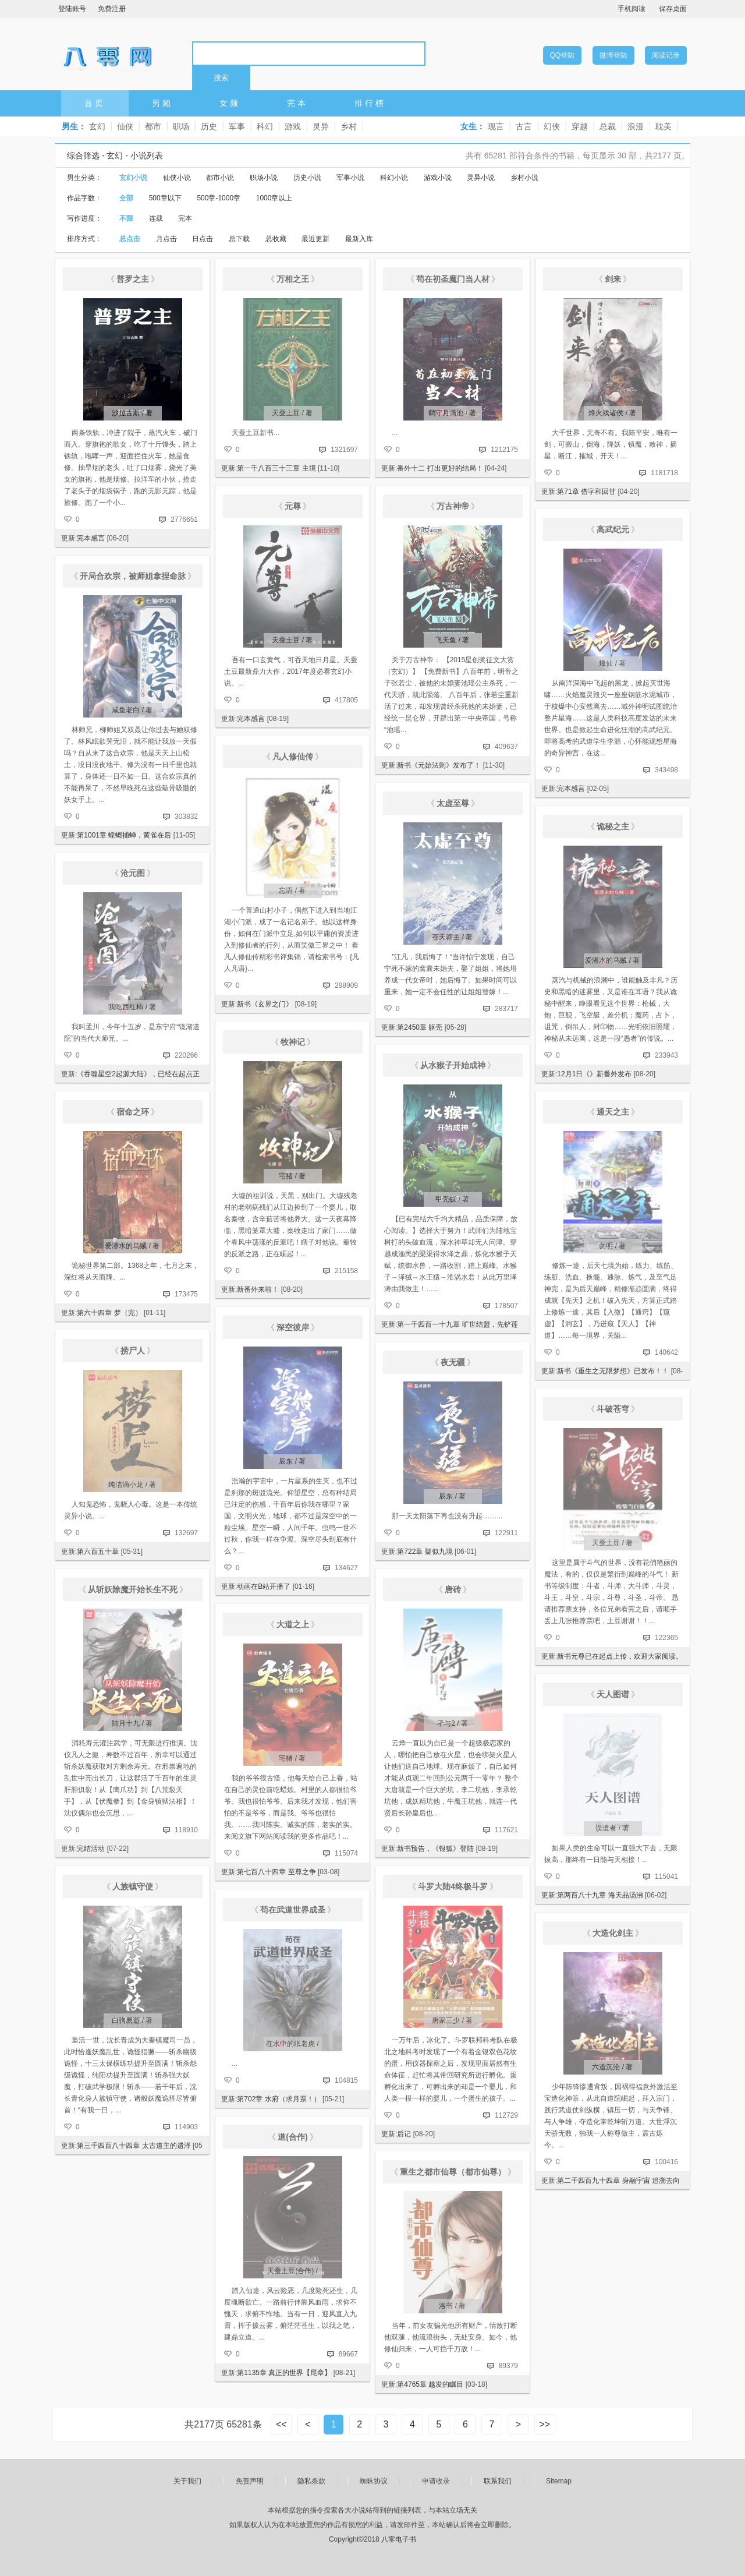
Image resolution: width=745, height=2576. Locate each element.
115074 (346, 1853)
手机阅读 (631, 9)
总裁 (607, 126)
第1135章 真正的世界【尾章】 (284, 2373)
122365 (666, 1638)
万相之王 (292, 279)
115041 (666, 1876)
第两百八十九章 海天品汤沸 (600, 1895)
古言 (524, 126)
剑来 (613, 279)
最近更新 (315, 239)
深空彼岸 (292, 1327)
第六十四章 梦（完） (109, 1313)
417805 (346, 700)
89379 (508, 2366)
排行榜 (370, 103)
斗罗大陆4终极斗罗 (453, 1886)
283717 (506, 1009)
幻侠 (552, 126)
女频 (229, 103)
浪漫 (635, 126)
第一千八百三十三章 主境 (276, 468)
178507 (506, 1306)
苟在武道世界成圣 (292, 1909)
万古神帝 (453, 506)
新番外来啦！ (258, 1289)
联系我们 (498, 2481)
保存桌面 (673, 9)
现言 (496, 126)
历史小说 (307, 178)
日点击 (202, 239)
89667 (348, 2354)
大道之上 (292, 1624)
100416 (666, 2162)
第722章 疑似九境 (424, 1551)
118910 (186, 1830)
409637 (506, 747)
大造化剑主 (613, 1933)
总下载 (239, 239)
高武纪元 (613, 529)
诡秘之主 (613, 826)
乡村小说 (524, 178)
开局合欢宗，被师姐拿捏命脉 (133, 576)
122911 (506, 1533)
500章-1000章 (218, 198)
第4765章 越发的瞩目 (430, 2384)
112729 (506, 2115)
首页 (94, 103)
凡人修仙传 (292, 756)
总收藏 (275, 239)
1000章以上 (274, 198)
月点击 (166, 239)
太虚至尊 (453, 803)
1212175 (504, 450)
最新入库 (359, 239)
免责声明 (250, 2481)
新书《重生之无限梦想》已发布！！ (613, 1371)
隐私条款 (311, 2481)
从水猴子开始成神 (452, 1065)
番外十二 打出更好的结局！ (440, 468)
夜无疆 (453, 1362)
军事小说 (350, 178)
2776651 (184, 519)
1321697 (344, 450)
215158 (346, 1271)
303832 (186, 816)
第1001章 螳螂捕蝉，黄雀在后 (124, 835)
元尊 (293, 506)
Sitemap (559, 2481)
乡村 (348, 126)
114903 (186, 2127)
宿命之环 (132, 1111)
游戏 (293, 126)
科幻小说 (394, 178)
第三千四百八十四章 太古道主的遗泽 (133, 2146)
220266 (186, 1055)
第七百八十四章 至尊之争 (276, 1872)
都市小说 (220, 178)
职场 (181, 126)
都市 (153, 126)
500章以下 (165, 198)
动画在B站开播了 (263, 1586)
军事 (237, 126)
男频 (162, 103)
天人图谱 (613, 1694)
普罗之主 (132, 279)
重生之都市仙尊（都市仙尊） (453, 2171)
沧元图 (132, 873)
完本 (297, 103)
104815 (346, 2080)
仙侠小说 (177, 178)
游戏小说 (438, 178)
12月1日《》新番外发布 (594, 1074)
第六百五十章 (98, 1551)
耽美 (663, 126)
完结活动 (91, 1848)
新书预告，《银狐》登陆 (435, 1848)
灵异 (321, 126)
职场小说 (264, 178)
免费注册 (112, 9)
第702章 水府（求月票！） (278, 2099)
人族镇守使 (132, 1886)
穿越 (580, 126)
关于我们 (187, 2481)
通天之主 (613, 1111)
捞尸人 (132, 1350)
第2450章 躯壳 (419, 1027)
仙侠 (125, 126)
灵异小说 (481, 178)
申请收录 (436, 2481)
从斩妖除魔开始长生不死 (133, 1589)
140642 (666, 1352)
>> (544, 2424)
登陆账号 (72, 9)
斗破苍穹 (613, 1409)
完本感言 (91, 538)
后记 (404, 2134)
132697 (186, 1533)
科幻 (265, 126)
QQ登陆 (562, 55)
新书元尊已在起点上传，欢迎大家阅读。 (620, 1656)
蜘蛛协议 (374, 2481)
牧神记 (293, 1042)
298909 (346, 985)
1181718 (664, 473)
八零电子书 (107, 53)
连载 (156, 218)
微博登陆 (613, 55)
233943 (666, 1055)
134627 (346, 1568)
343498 (666, 770)
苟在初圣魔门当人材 (452, 279)
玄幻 (97, 126)
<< (281, 2424)
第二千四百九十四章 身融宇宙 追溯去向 (618, 2180)
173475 (186, 1294)
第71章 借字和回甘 (586, 491)
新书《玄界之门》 (265, 1004)
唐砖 (453, 1589)
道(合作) (292, 2137)
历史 (209, 126)
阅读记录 (666, 55)
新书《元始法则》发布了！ (439, 765)
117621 (506, 1830)
